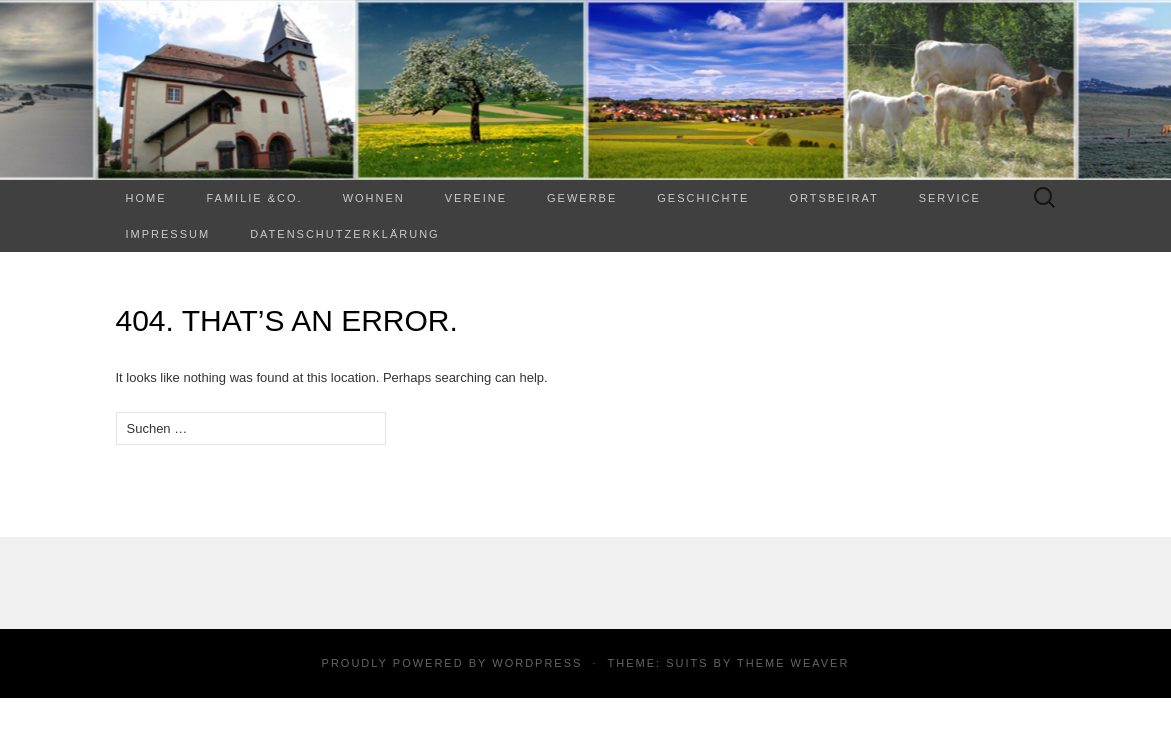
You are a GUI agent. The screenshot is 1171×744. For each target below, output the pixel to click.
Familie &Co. (255, 198)
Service (950, 198)
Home (146, 198)
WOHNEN (374, 198)
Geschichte (703, 198)
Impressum (168, 234)
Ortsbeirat (833, 198)
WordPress (537, 663)
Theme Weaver (793, 663)
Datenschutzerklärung (345, 234)
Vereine (476, 198)
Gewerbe (582, 198)
